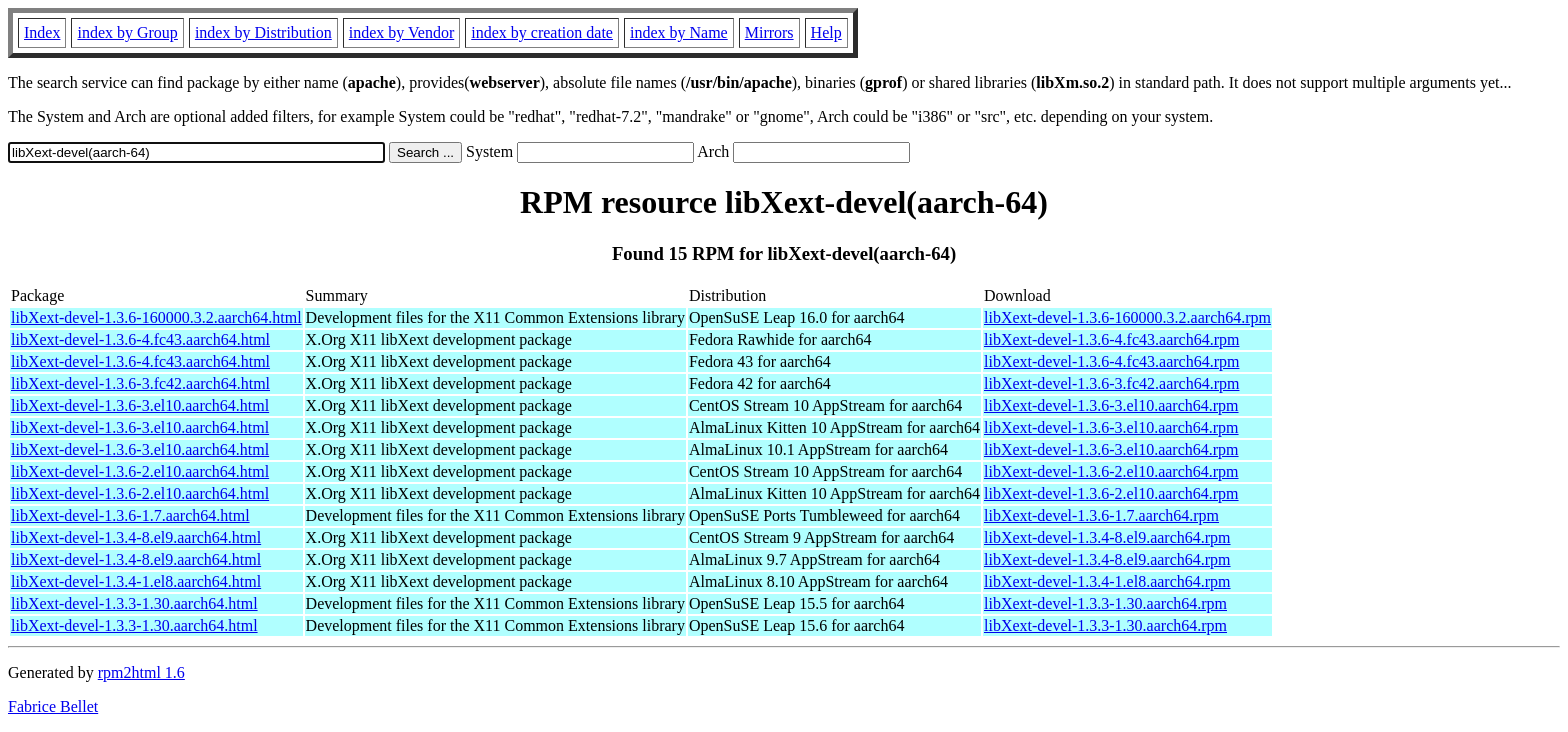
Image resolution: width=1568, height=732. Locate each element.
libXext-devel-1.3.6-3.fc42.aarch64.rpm (1111, 383)
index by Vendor (401, 32)
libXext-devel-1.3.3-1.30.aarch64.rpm (1105, 603)
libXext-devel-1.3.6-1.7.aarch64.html (130, 515)
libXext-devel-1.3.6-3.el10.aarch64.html (140, 405)
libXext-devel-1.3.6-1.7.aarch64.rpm (1101, 515)
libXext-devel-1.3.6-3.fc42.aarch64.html (140, 383)
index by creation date (542, 32)
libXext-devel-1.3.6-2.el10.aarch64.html (140, 471)
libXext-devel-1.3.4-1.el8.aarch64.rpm (1107, 581)
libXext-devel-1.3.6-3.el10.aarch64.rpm (1111, 405)
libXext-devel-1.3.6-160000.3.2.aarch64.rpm (1127, 317)
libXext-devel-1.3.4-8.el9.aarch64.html (136, 537)
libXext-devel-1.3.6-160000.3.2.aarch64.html (156, 317)
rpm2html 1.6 (141, 672)
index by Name (679, 32)
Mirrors (769, 32)
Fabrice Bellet (53, 706)
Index (42, 32)
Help (826, 32)
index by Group (127, 32)
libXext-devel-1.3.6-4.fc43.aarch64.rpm (1111, 339)
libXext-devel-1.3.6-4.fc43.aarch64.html (140, 339)
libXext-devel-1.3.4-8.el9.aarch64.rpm (1107, 537)
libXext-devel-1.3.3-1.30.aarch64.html (134, 603)
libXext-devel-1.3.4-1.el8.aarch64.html (136, 581)
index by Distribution (263, 32)
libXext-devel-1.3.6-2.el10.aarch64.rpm (1111, 471)
